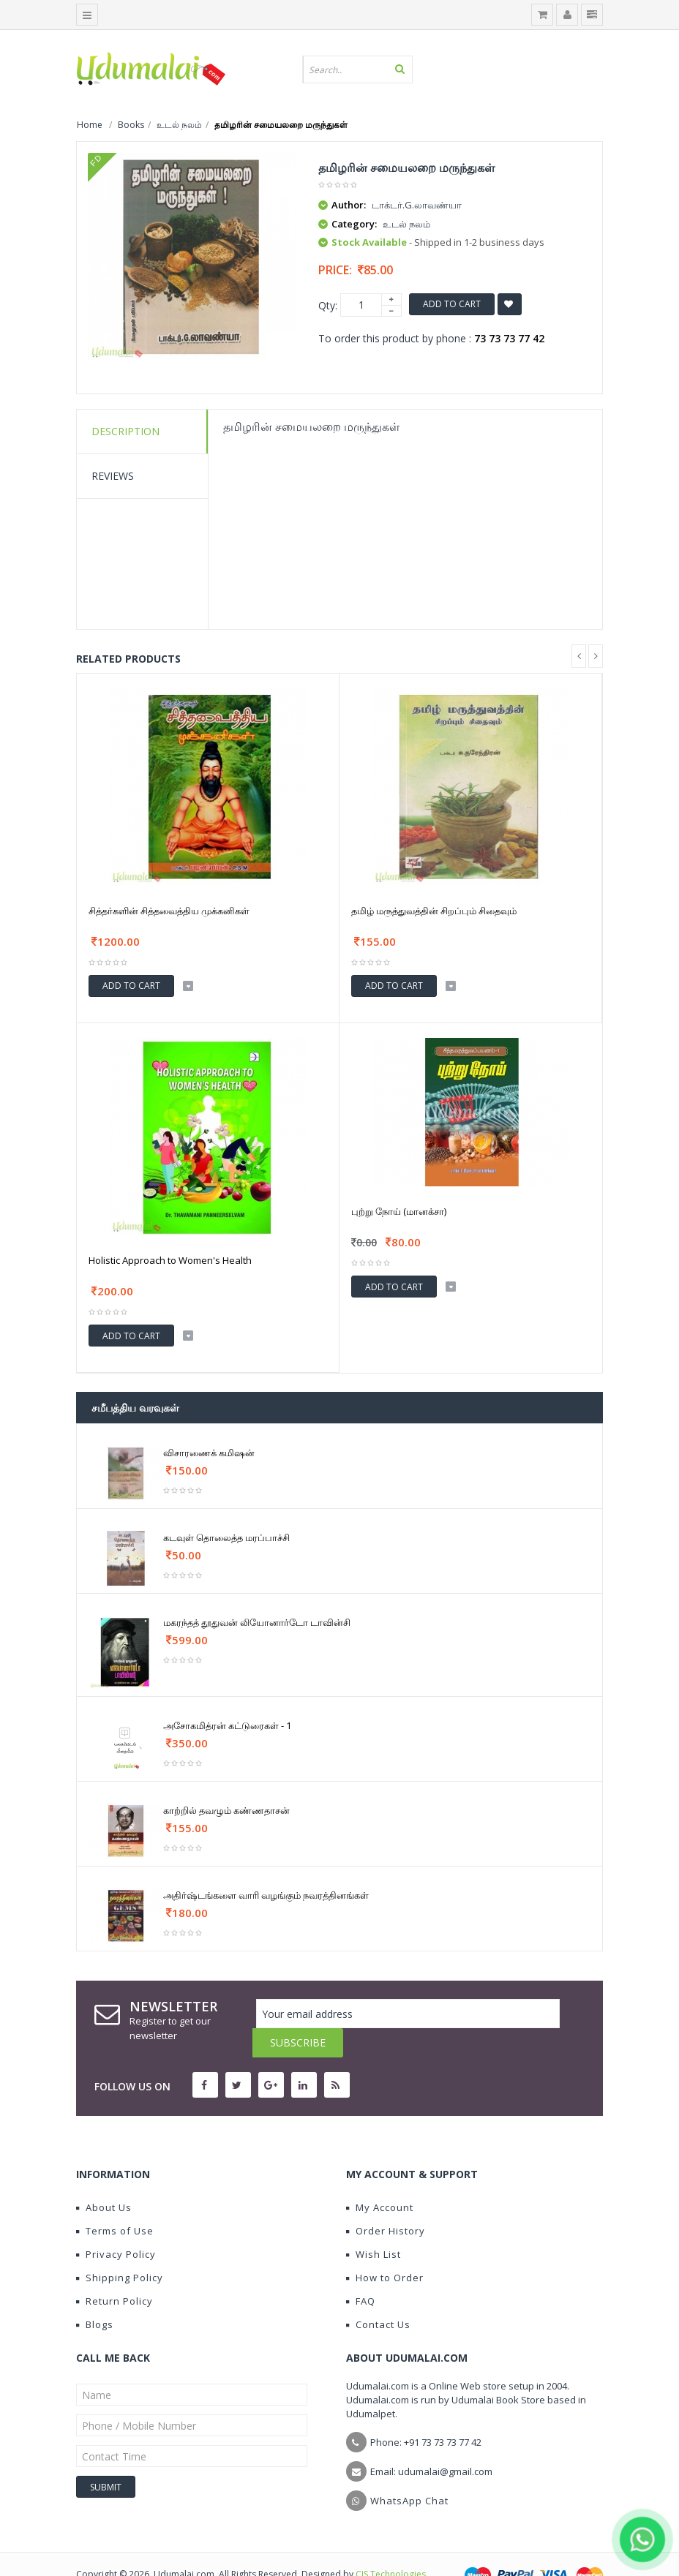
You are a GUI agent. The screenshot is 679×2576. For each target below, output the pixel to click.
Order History (385, 2201)
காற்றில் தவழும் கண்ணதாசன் (226, 1810)
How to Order (385, 2248)
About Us (104, 2178)
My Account (379, 2178)
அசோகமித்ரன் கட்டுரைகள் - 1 (227, 1725)
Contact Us (378, 2295)
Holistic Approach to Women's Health (170, 1260)
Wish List (373, 2225)
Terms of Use (115, 2201)
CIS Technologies (391, 2545)
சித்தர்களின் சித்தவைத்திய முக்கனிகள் (169, 910)
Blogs (94, 2295)
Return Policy (114, 2271)
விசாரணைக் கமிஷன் (209, 1452)
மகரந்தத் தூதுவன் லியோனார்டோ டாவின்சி (256, 1622)
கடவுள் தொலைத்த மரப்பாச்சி (226, 1537)
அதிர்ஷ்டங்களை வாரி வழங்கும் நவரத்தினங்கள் (266, 1895)
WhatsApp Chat (409, 2471)
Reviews (112, 476)
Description (125, 431)
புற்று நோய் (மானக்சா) (398, 1211)
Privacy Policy (116, 2225)
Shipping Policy (119, 2248)
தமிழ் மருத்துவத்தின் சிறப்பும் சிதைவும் (434, 910)
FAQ (360, 2271)
